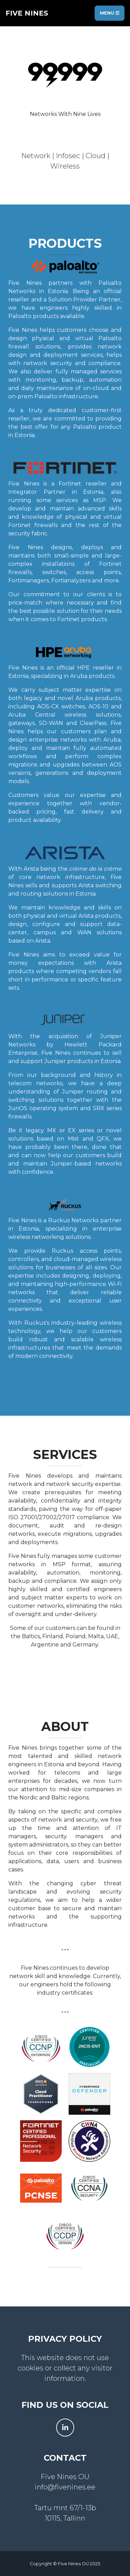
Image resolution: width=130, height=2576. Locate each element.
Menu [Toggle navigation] (109, 13)
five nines (27, 13)
